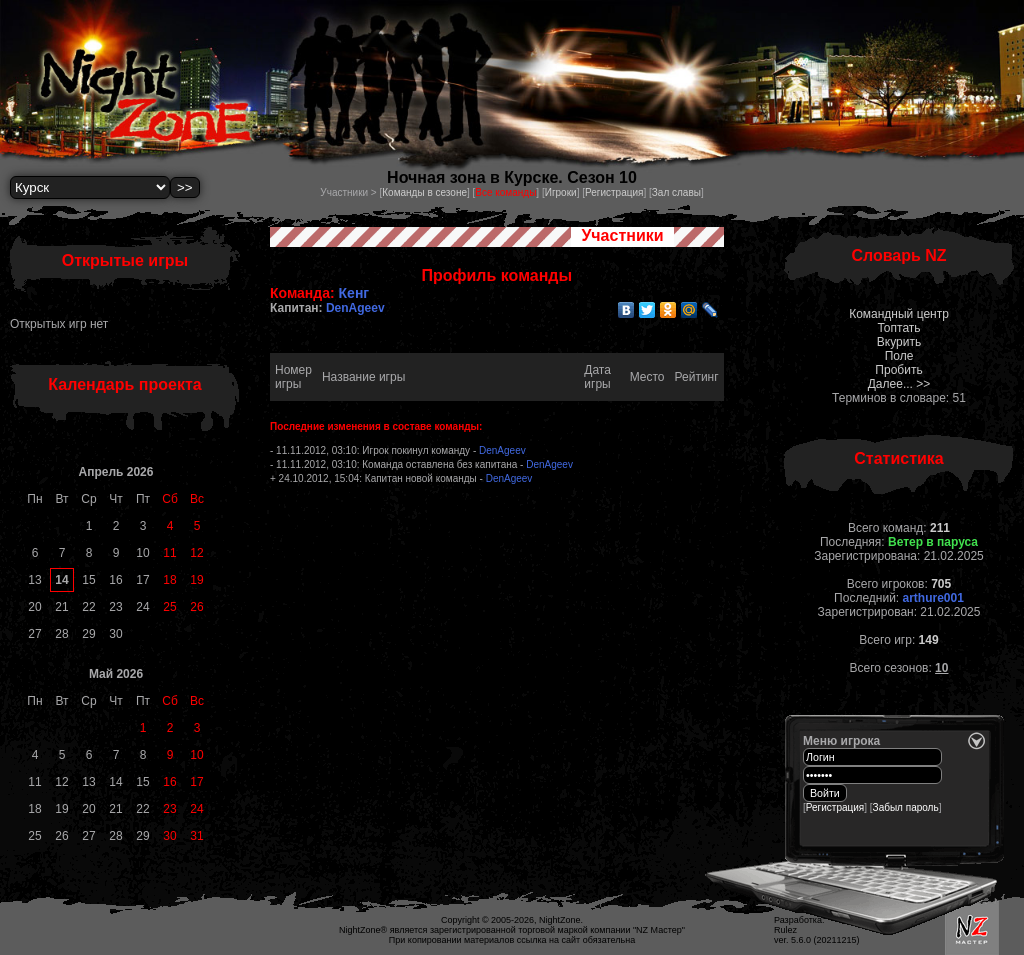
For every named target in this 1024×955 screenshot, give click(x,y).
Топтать (898, 328)
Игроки (561, 192)
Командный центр (899, 314)
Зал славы (676, 192)
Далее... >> (899, 384)
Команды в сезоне (424, 192)
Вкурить (899, 342)
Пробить (898, 370)
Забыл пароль (906, 807)
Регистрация (614, 192)
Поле (899, 356)
